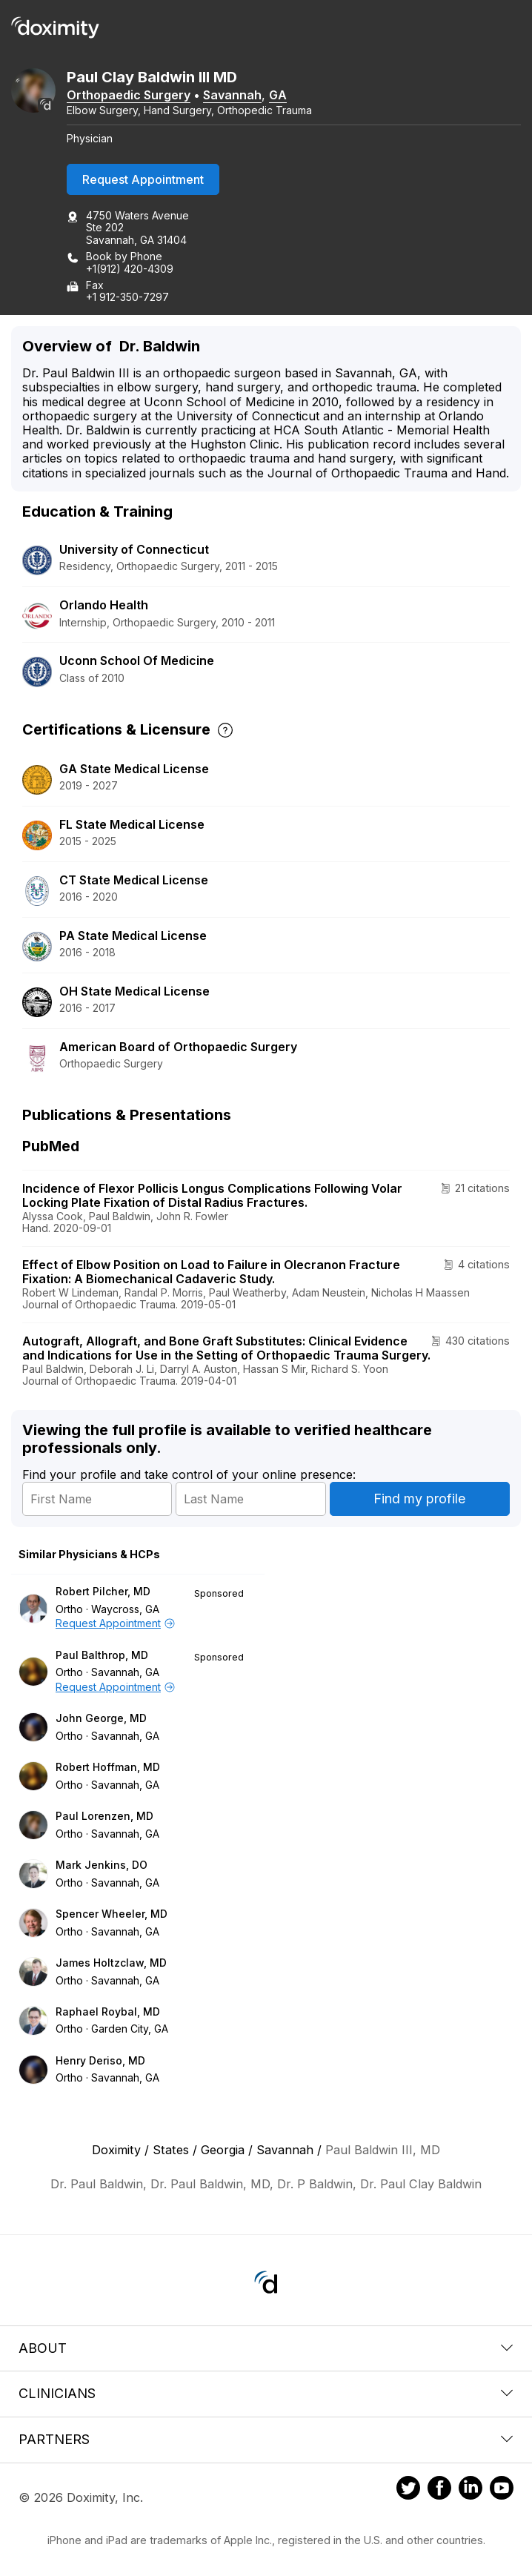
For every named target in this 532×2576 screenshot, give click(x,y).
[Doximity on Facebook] (439, 2490)
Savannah (232, 94)
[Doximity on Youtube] (501, 2490)
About (266, 2348)
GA (278, 94)
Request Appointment (143, 179)
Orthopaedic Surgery (128, 94)
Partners (266, 2439)
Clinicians (266, 2393)
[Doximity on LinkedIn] (470, 2490)
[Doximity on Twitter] (408, 2490)
